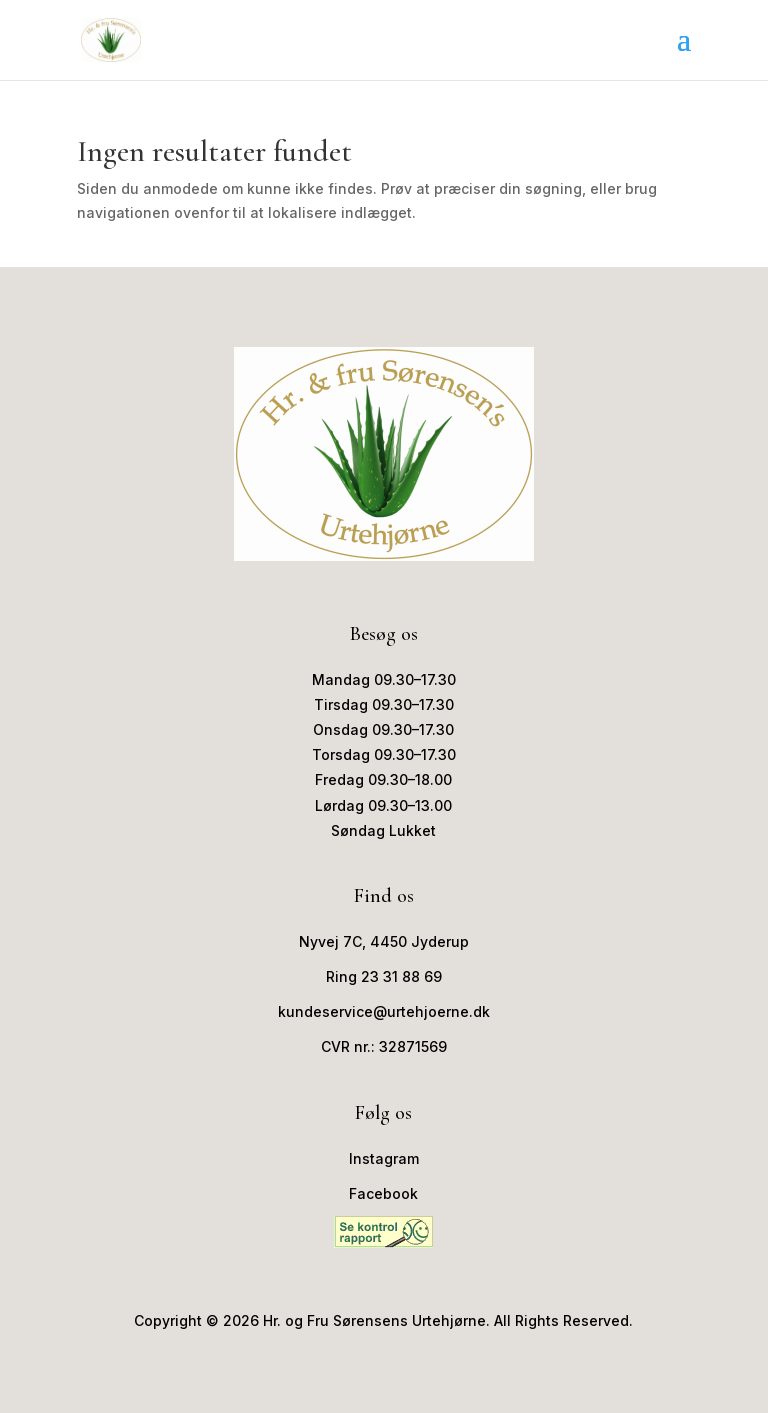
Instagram (384, 1158)
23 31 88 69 (401, 976)
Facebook (383, 1193)
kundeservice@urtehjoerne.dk (384, 1011)
